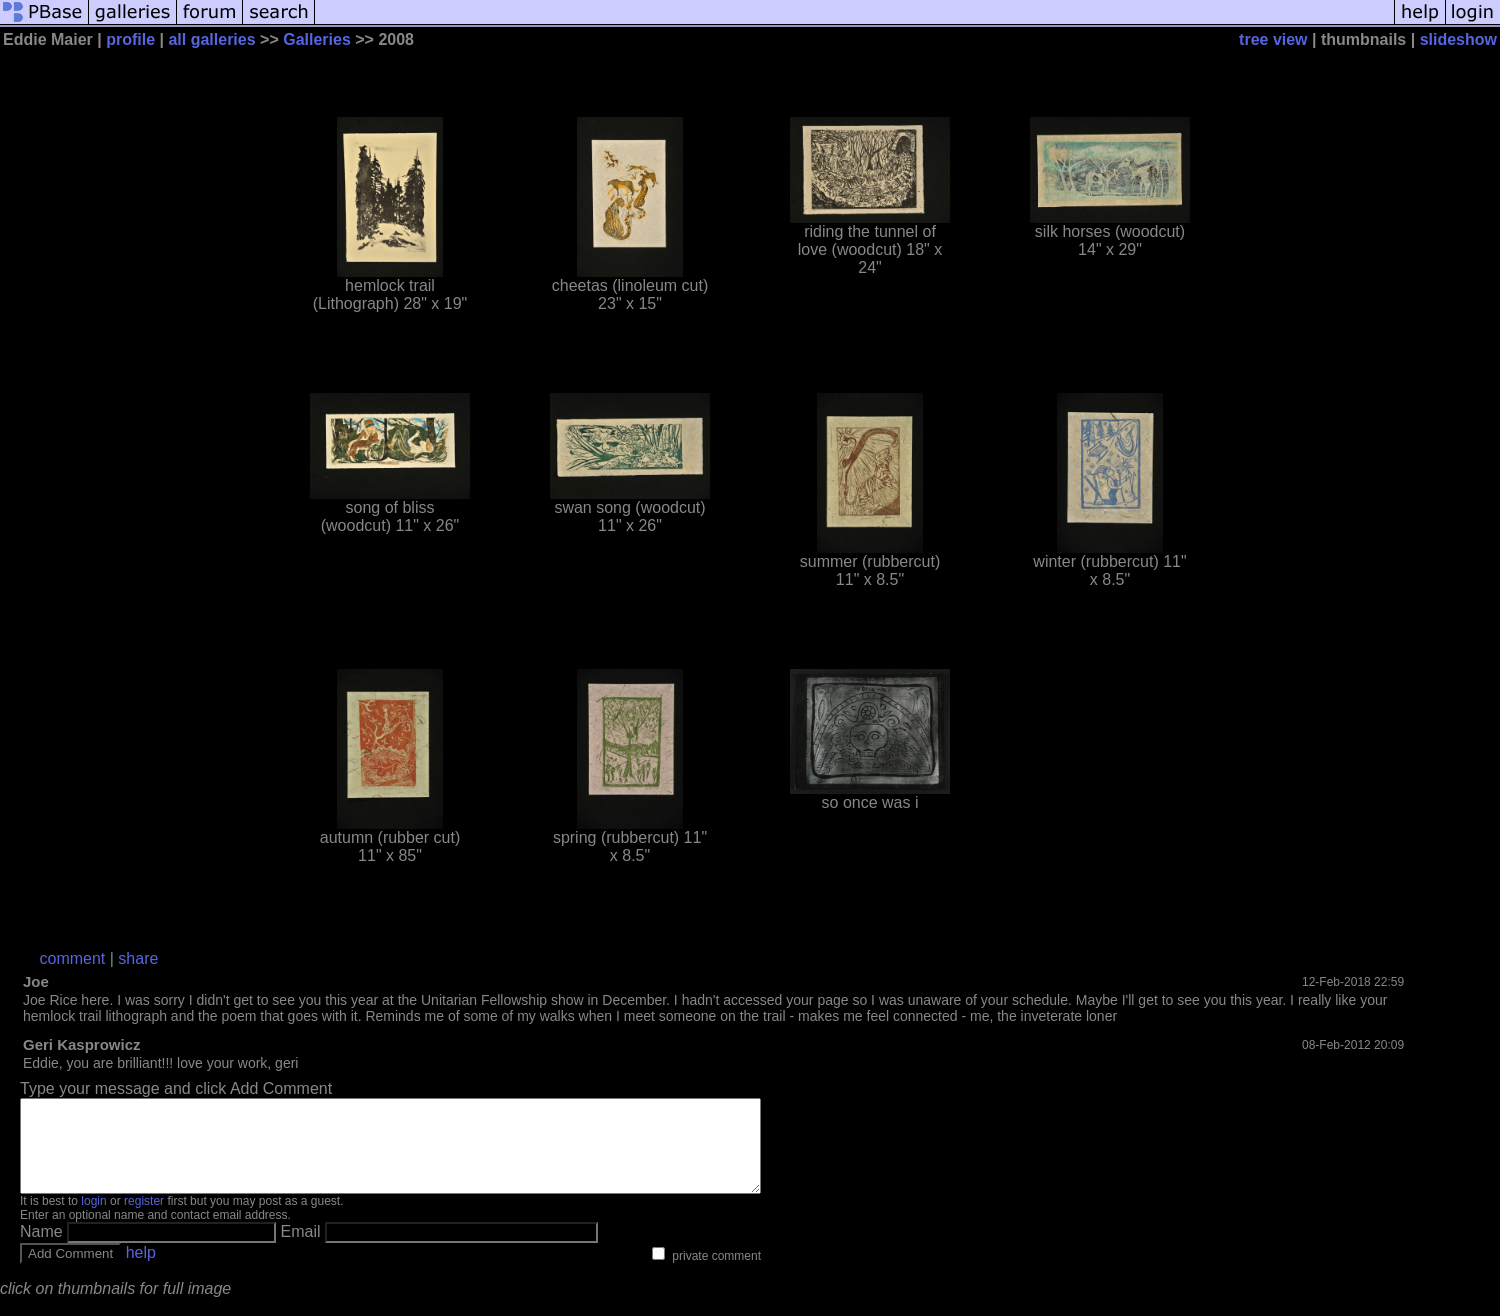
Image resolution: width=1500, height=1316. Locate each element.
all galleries (211, 39)
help (141, 1270)
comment (73, 958)
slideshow (1458, 39)
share (138, 958)
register (144, 1219)
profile (130, 39)
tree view (1273, 39)
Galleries (317, 39)
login (93, 1219)
